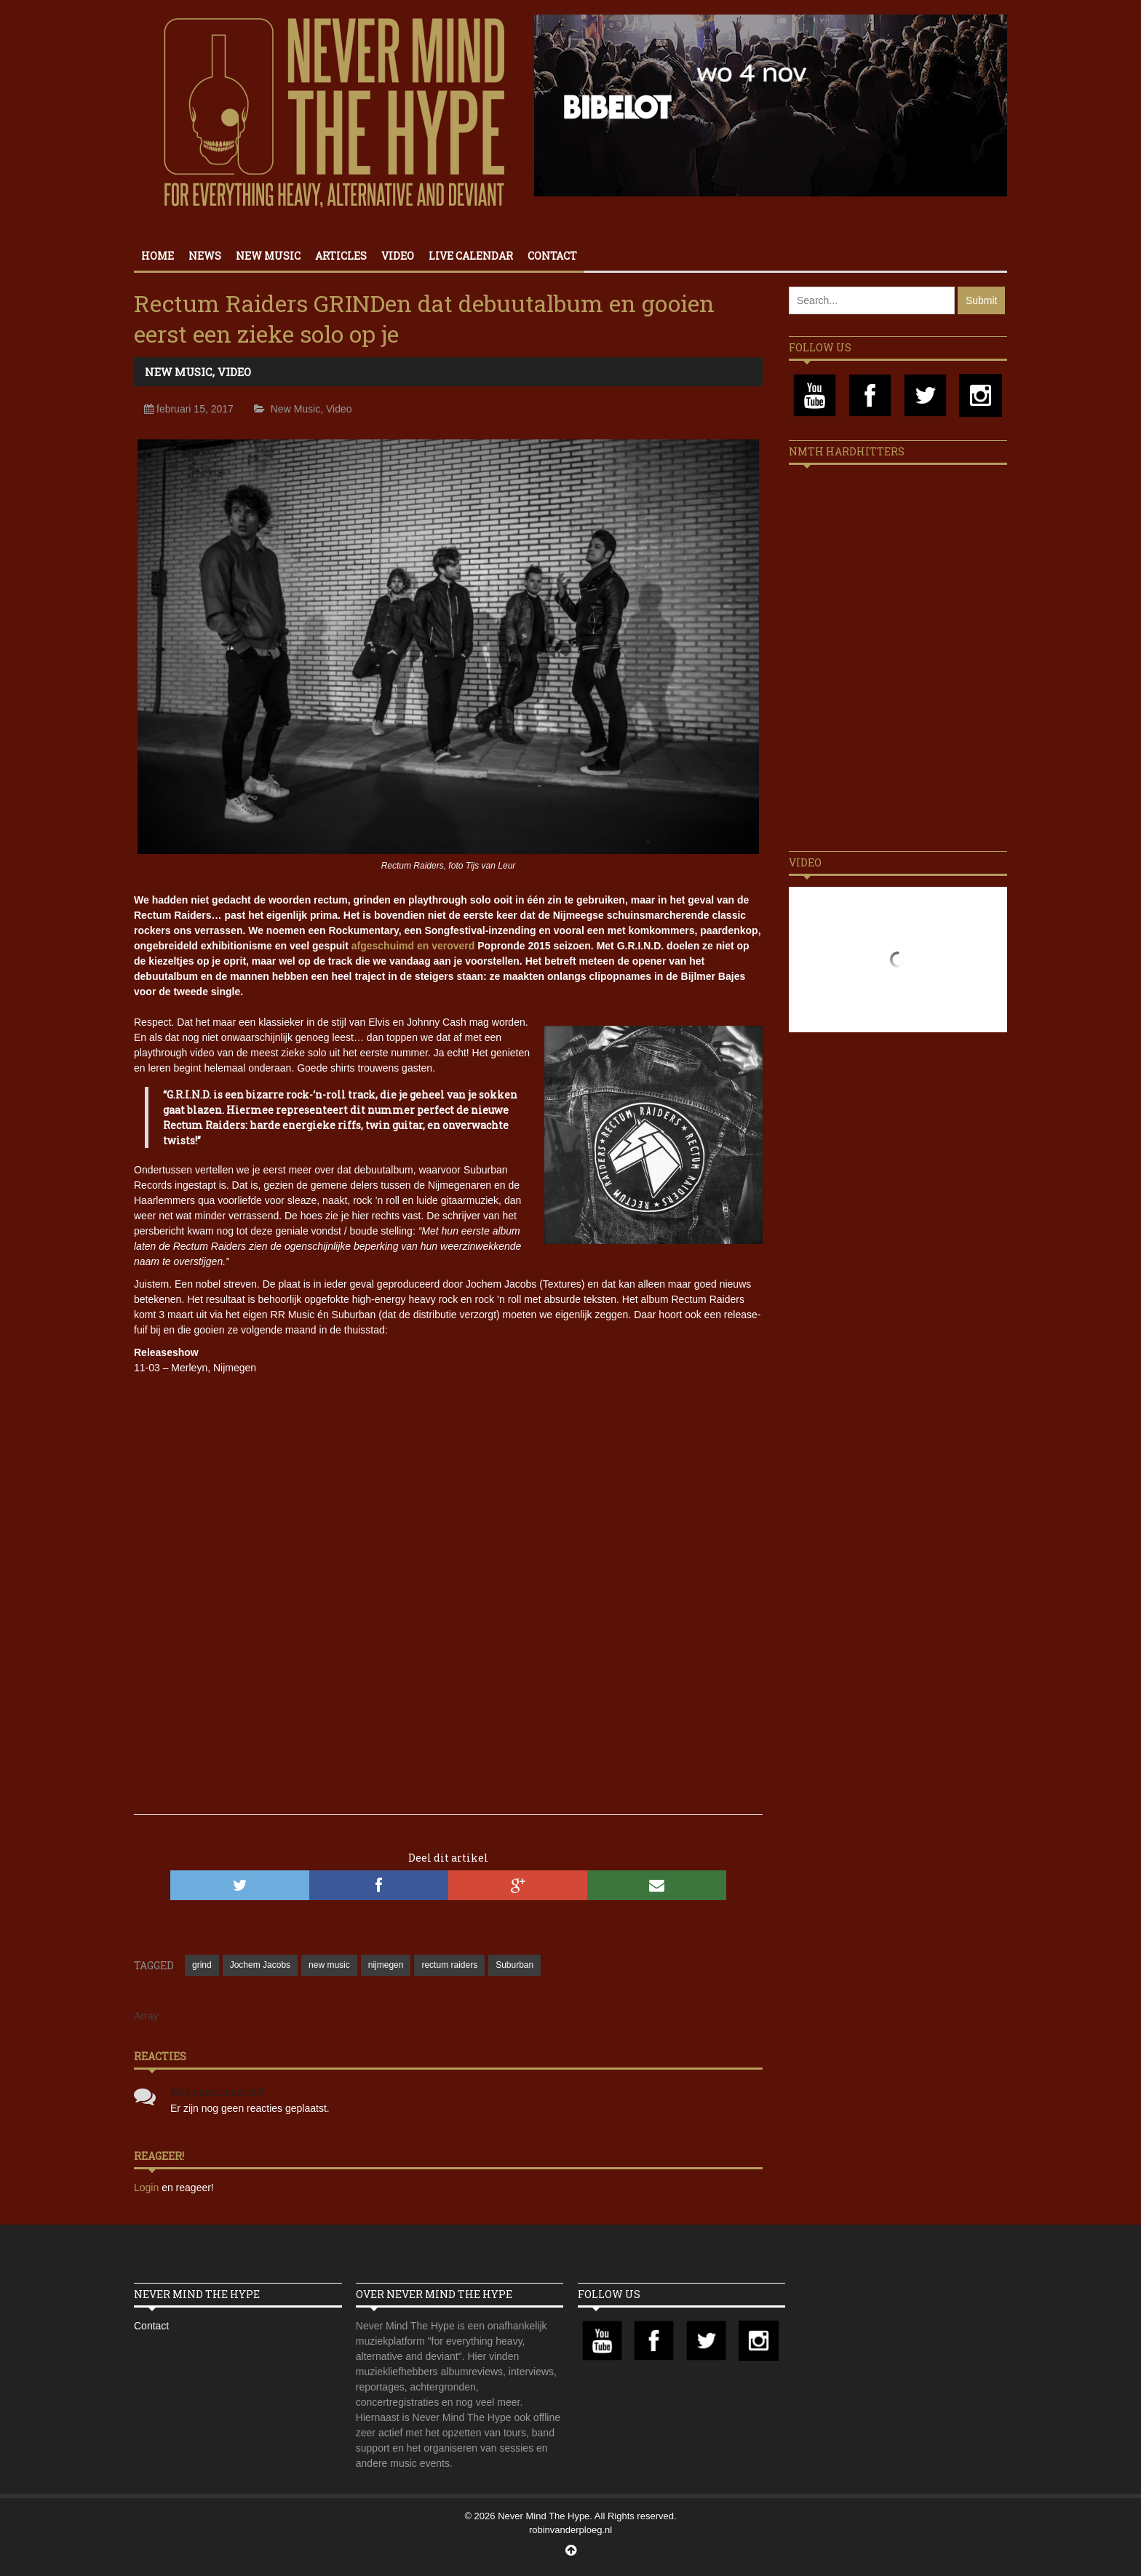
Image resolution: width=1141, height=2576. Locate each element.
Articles (341, 256)
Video (397, 256)
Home (157, 256)
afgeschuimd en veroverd (413, 946)
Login (148, 2187)
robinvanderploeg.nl (570, 2529)
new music (329, 1965)
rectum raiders (449, 1965)
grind (202, 1965)
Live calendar (471, 256)
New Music (268, 256)
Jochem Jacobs (260, 1965)
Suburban (514, 1965)
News (204, 256)
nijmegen (386, 1965)
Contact (552, 256)
